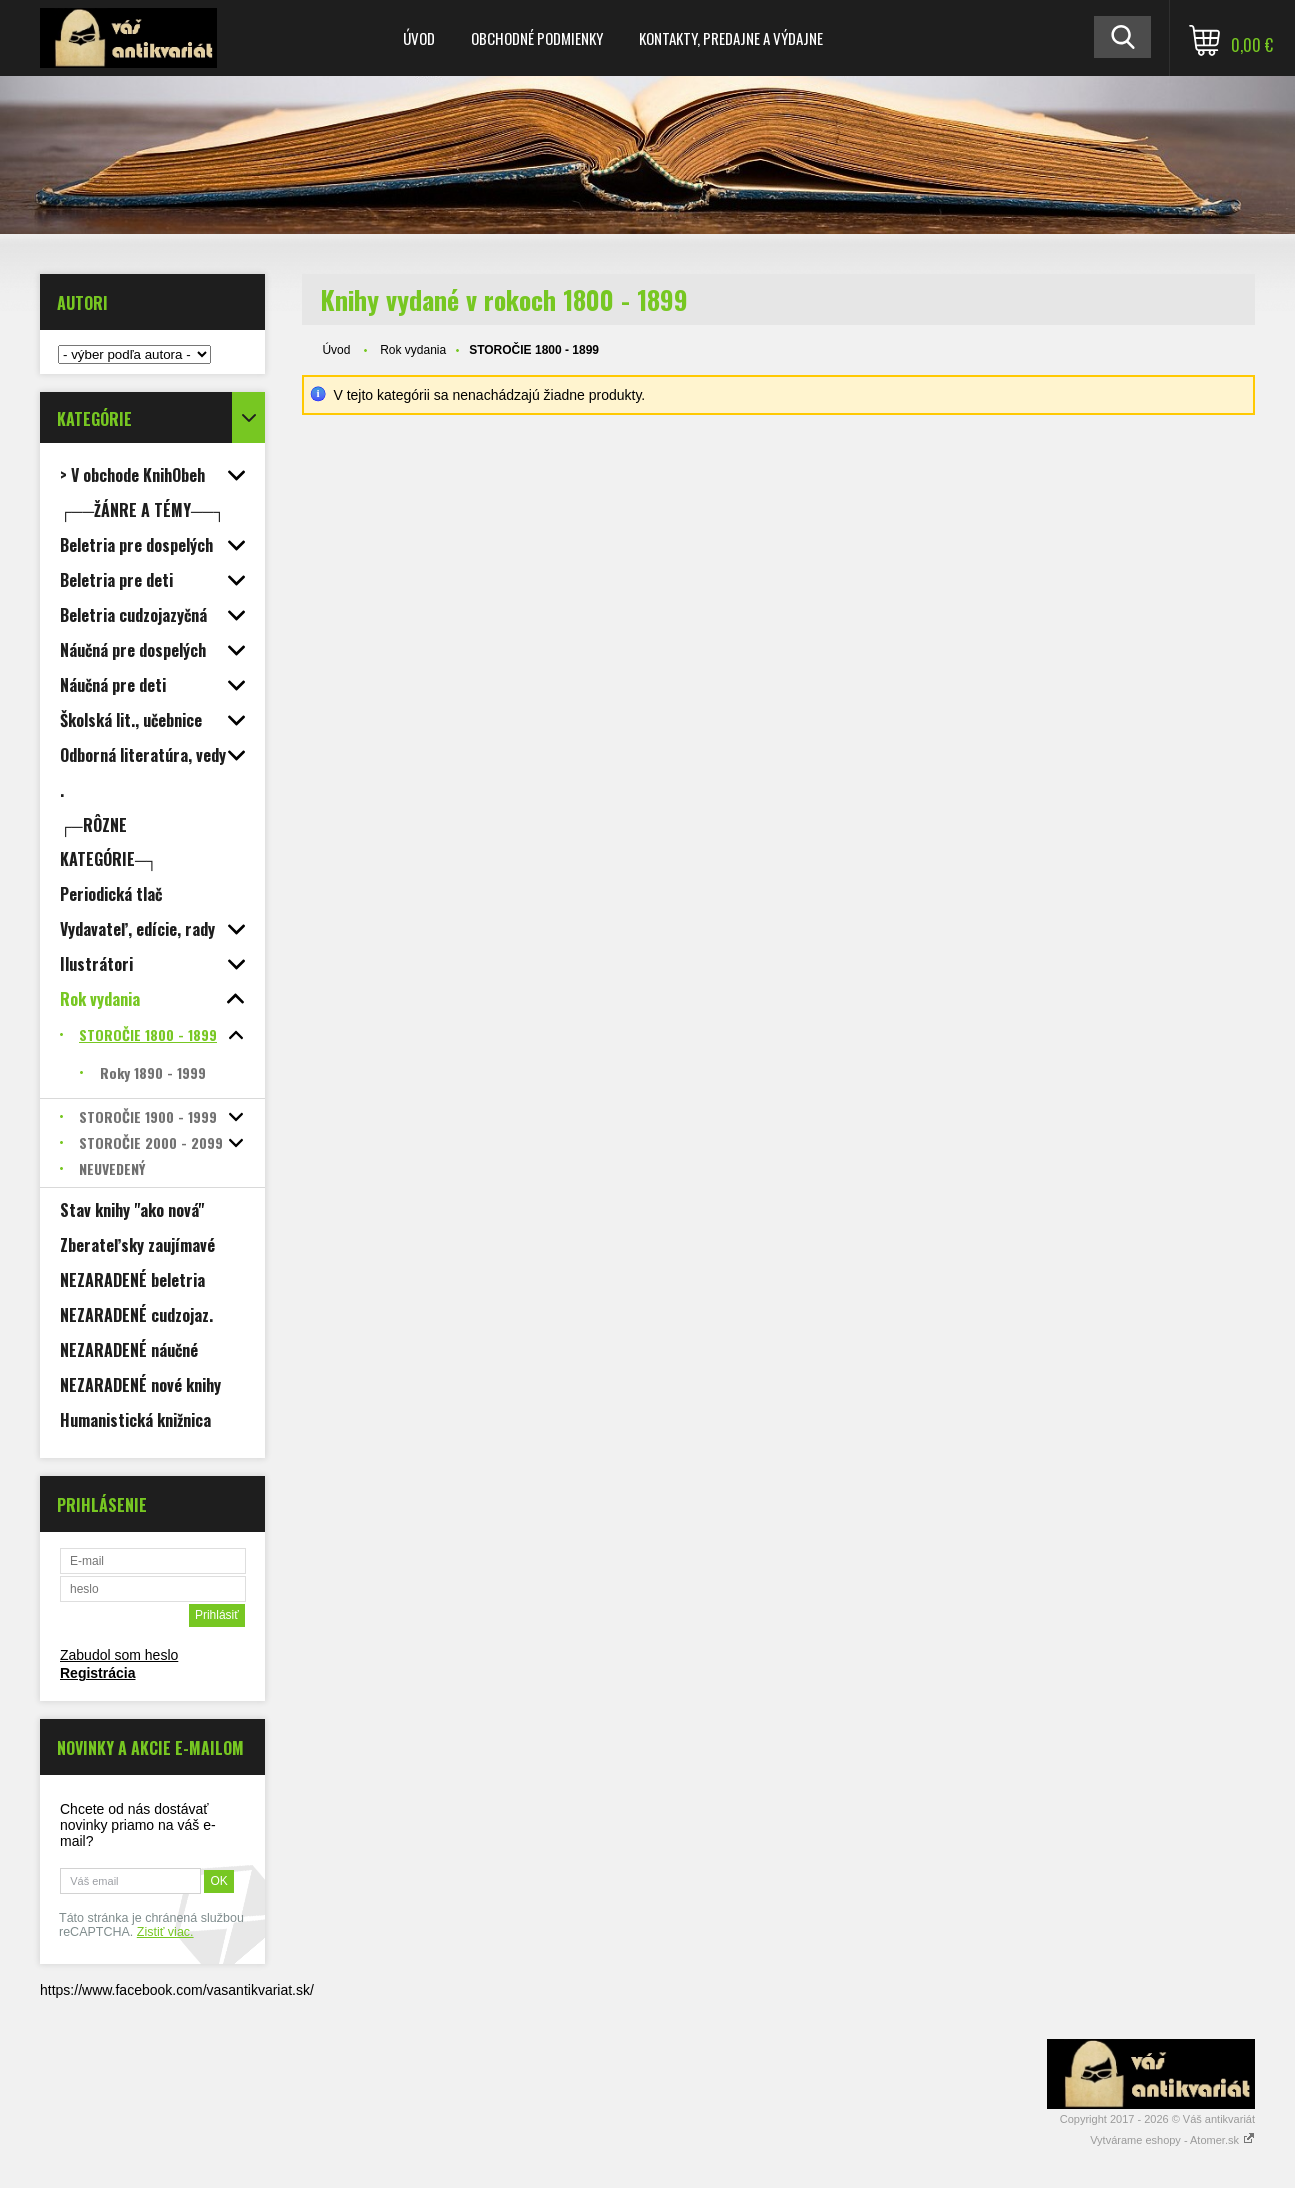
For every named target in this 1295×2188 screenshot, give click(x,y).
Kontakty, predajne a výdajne (731, 38)
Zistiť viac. (165, 1932)
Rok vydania (413, 350)
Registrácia (97, 1673)
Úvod (419, 38)
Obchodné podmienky (537, 38)
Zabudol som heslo (119, 1655)
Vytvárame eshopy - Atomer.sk (1172, 2140)
